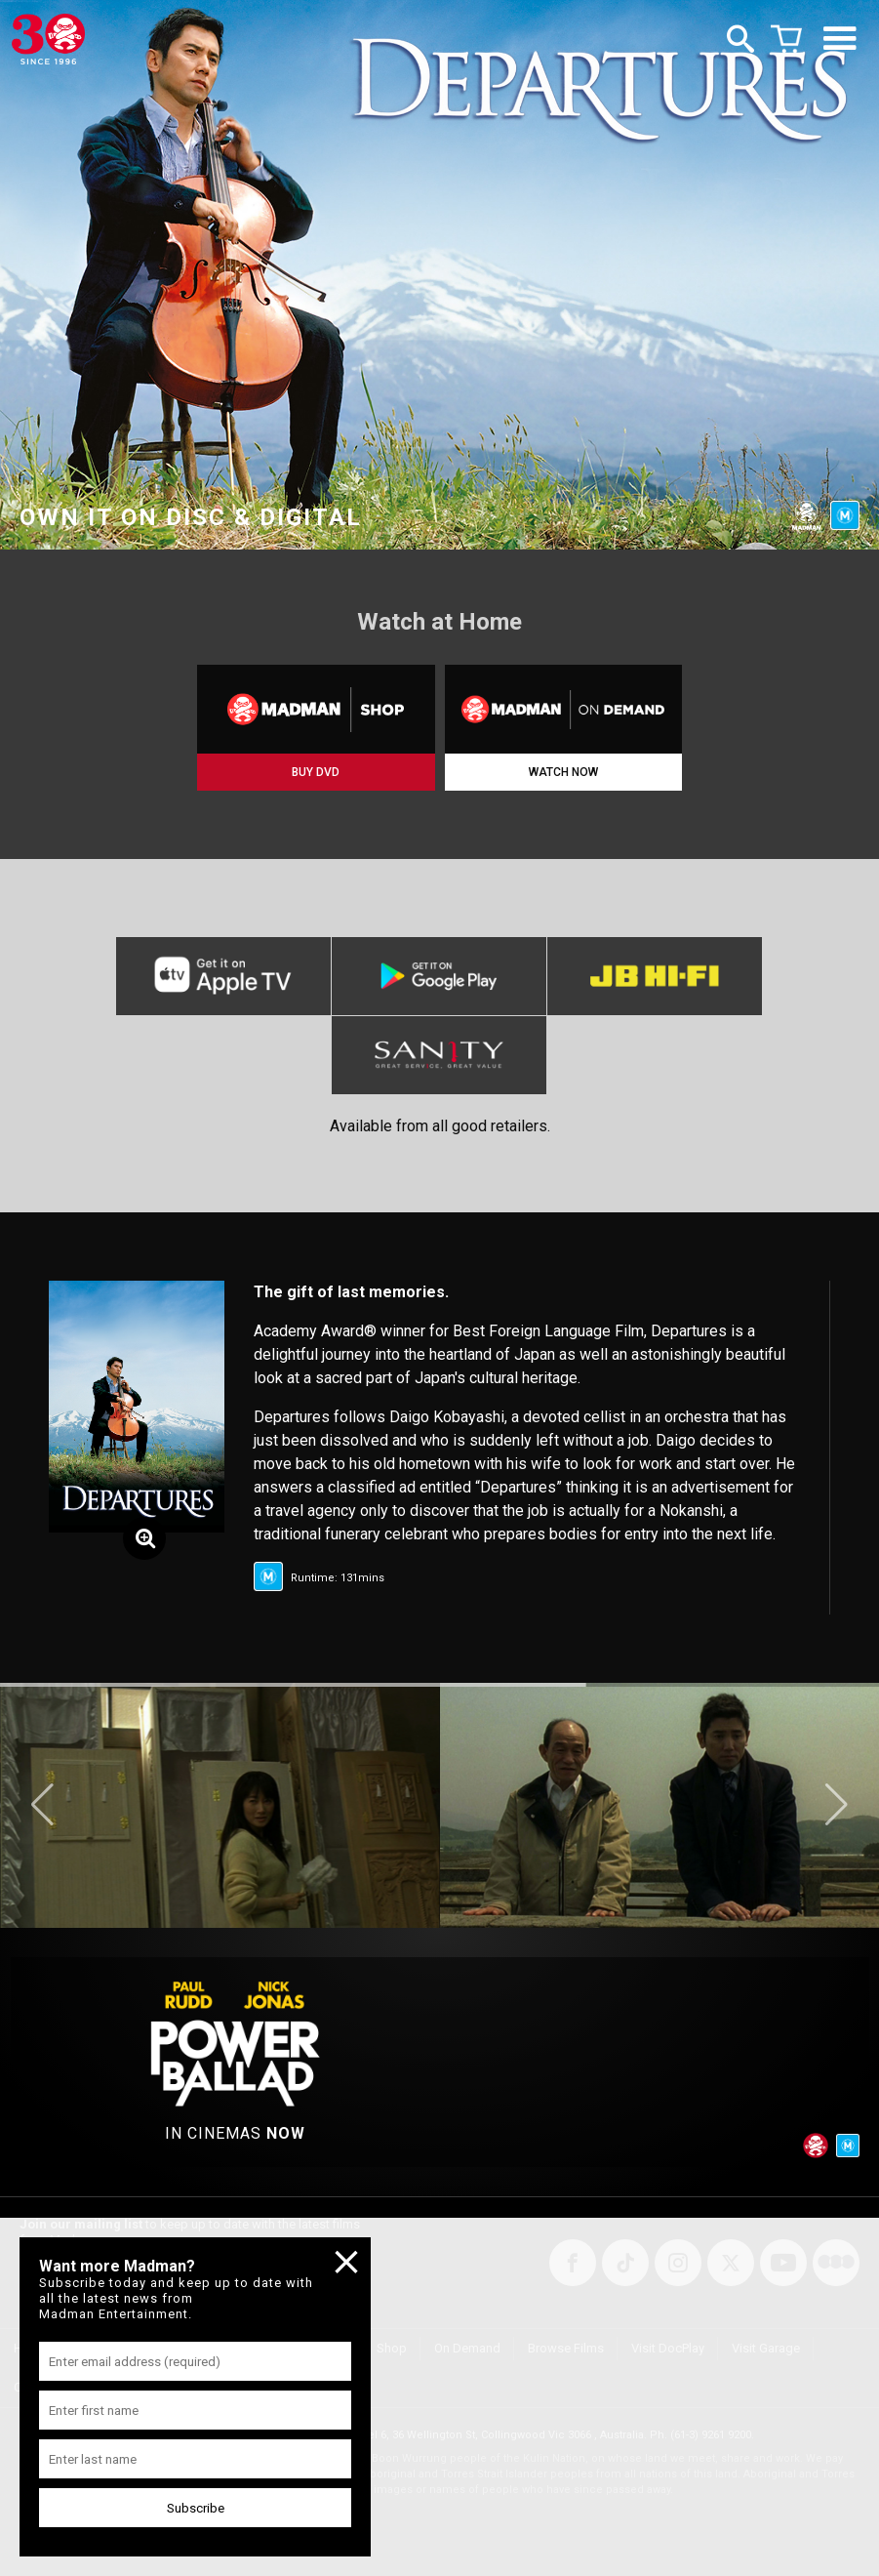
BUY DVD (316, 772)
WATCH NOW (563, 772)
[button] (42, 1804)
